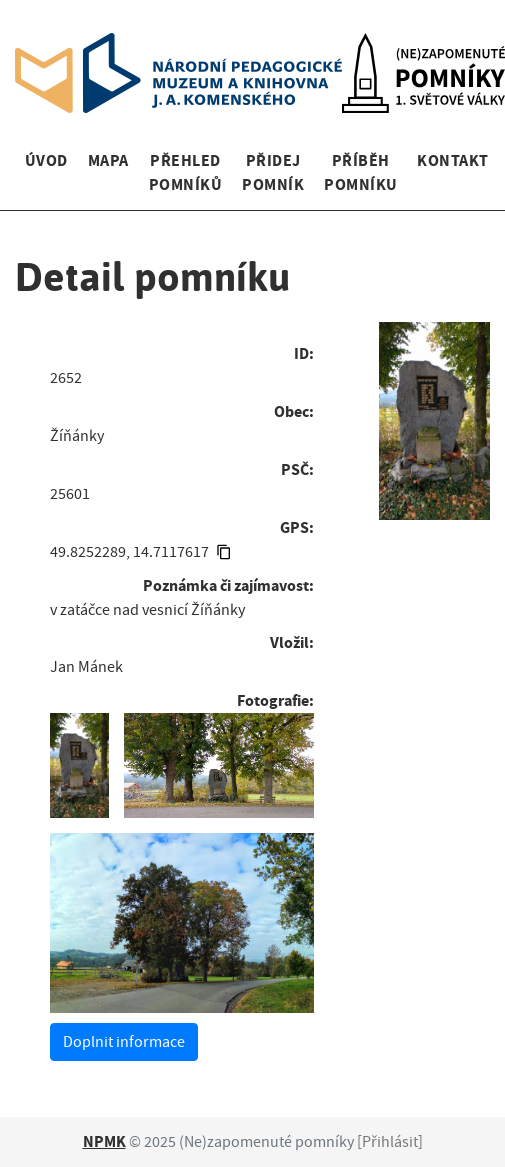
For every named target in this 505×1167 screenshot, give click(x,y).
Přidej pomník (273, 172)
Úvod (46, 160)
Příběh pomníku (360, 172)
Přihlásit (390, 1142)
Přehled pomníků (185, 172)
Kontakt (452, 160)
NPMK (104, 1141)
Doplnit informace (124, 1042)
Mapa (108, 160)
